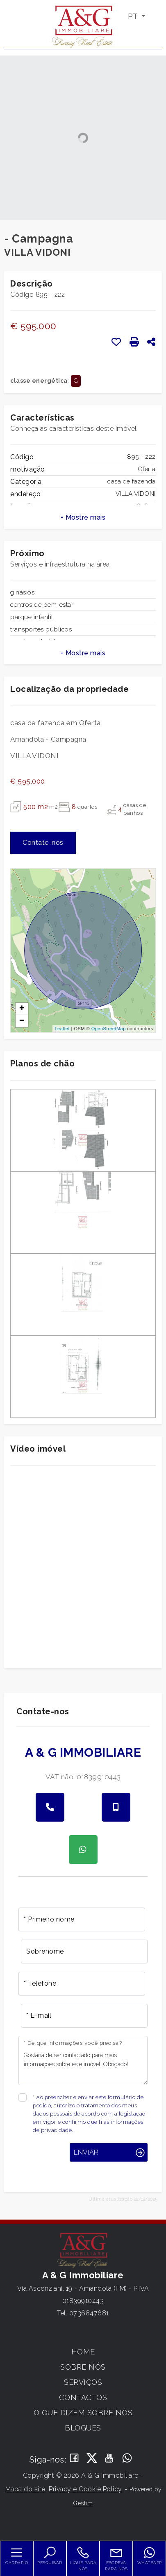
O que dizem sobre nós (83, 2412)
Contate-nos (43, 842)
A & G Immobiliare (83, 1752)
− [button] (22, 1021)
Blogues (83, 2427)
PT (133, 16)
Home (83, 2351)
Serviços (83, 2382)
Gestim (83, 2503)
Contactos (83, 2397)
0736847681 (89, 2313)
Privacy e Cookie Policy (85, 2489)
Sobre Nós (83, 2367)
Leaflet (62, 1028)
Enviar (86, 2152)
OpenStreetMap (108, 1028)
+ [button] (22, 1009)
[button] (83, 518)
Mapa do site (25, 2489)
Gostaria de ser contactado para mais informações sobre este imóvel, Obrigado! (83, 2060)
